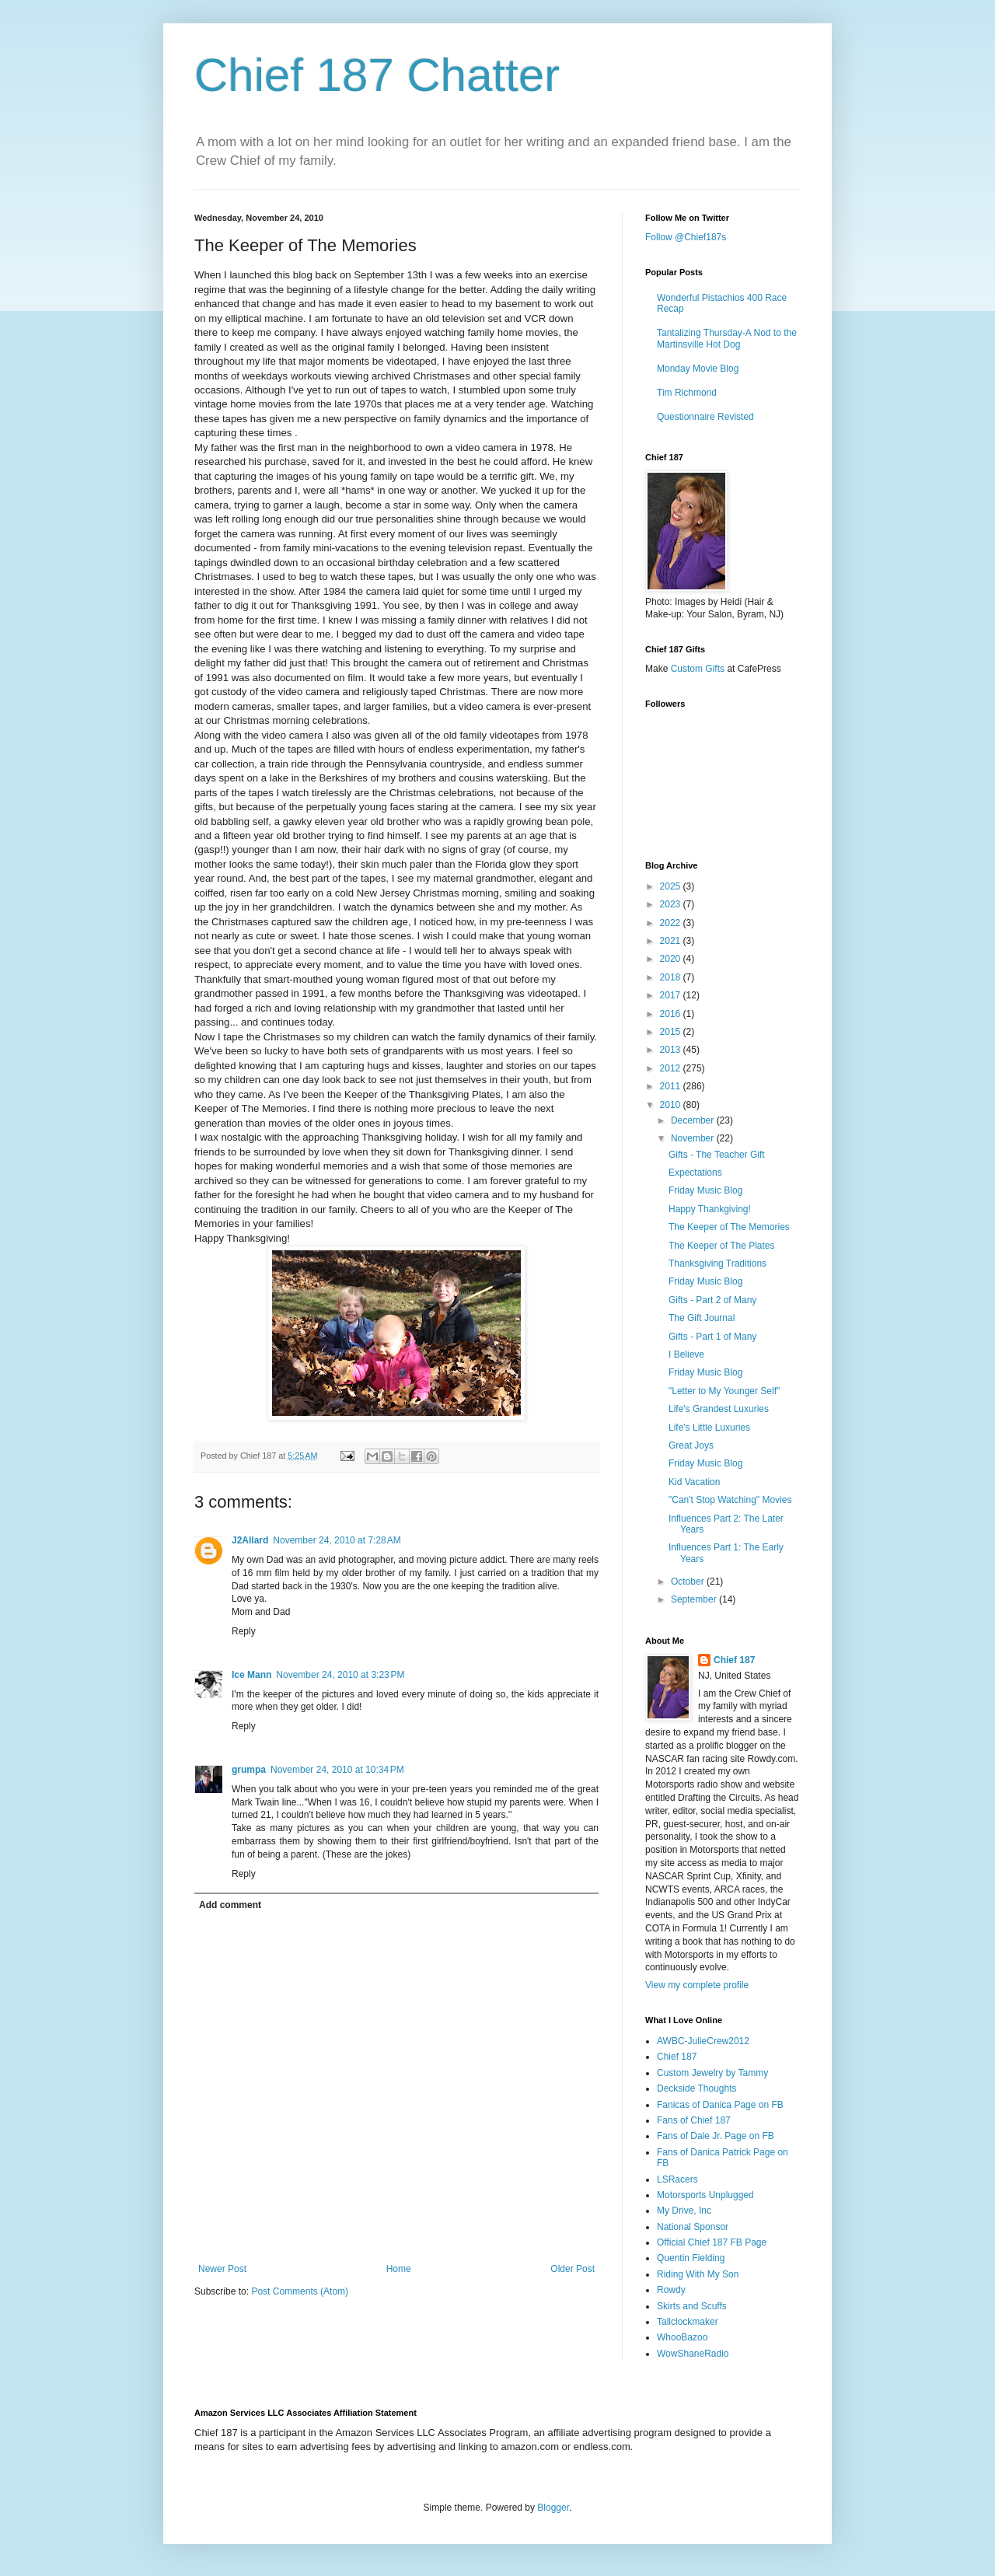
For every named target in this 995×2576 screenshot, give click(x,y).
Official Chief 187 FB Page (711, 2242)
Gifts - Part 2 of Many (712, 1300)
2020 (671, 958)
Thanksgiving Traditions (717, 1263)
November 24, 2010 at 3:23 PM (340, 1674)
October (689, 1581)
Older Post (572, 2268)
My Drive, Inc (684, 2210)
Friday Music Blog (705, 1190)
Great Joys (691, 1445)
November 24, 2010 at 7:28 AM (336, 1540)
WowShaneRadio (693, 2353)
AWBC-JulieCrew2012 (703, 2041)
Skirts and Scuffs (692, 2306)
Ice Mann (251, 1674)
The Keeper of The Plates (722, 1245)
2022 (671, 923)
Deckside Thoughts (697, 2088)
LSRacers (677, 2179)
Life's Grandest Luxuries (719, 1408)
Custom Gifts (697, 668)
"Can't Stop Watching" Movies (730, 1499)
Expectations (695, 1172)
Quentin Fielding (690, 2258)
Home (398, 2268)
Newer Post (222, 2268)
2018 (671, 977)
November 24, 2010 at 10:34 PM (337, 1769)
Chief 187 (734, 1660)
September (695, 1599)
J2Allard (250, 1540)
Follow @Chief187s (685, 237)
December (694, 1120)
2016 (671, 1013)
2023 (671, 904)
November (694, 1138)
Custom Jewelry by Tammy (712, 2072)
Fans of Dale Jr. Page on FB (715, 2135)
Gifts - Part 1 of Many (712, 1336)
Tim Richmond (687, 392)
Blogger (553, 2507)
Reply (244, 1631)
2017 (671, 995)
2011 (671, 1086)
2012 (671, 1068)
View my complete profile (697, 1985)
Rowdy (671, 2289)
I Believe (686, 1354)
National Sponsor (692, 2226)
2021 (671, 940)
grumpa (249, 1769)
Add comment (230, 1905)
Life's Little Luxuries (709, 1427)
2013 (671, 1049)
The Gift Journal (702, 1317)
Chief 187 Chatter (377, 75)
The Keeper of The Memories (729, 1227)
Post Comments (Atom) (299, 2291)
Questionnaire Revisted (705, 416)
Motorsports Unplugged (705, 2195)
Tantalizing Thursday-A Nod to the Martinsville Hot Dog (727, 338)
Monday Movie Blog (697, 368)
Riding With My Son (697, 2274)
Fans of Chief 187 (694, 2120)
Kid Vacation (695, 1482)
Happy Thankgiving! (710, 1209)
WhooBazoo (682, 2337)
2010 (671, 1104)
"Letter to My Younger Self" (724, 1391)
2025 (671, 886)
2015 (671, 1031)
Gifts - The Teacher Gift (717, 1154)
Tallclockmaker (687, 2321)
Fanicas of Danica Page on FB (720, 2104)
